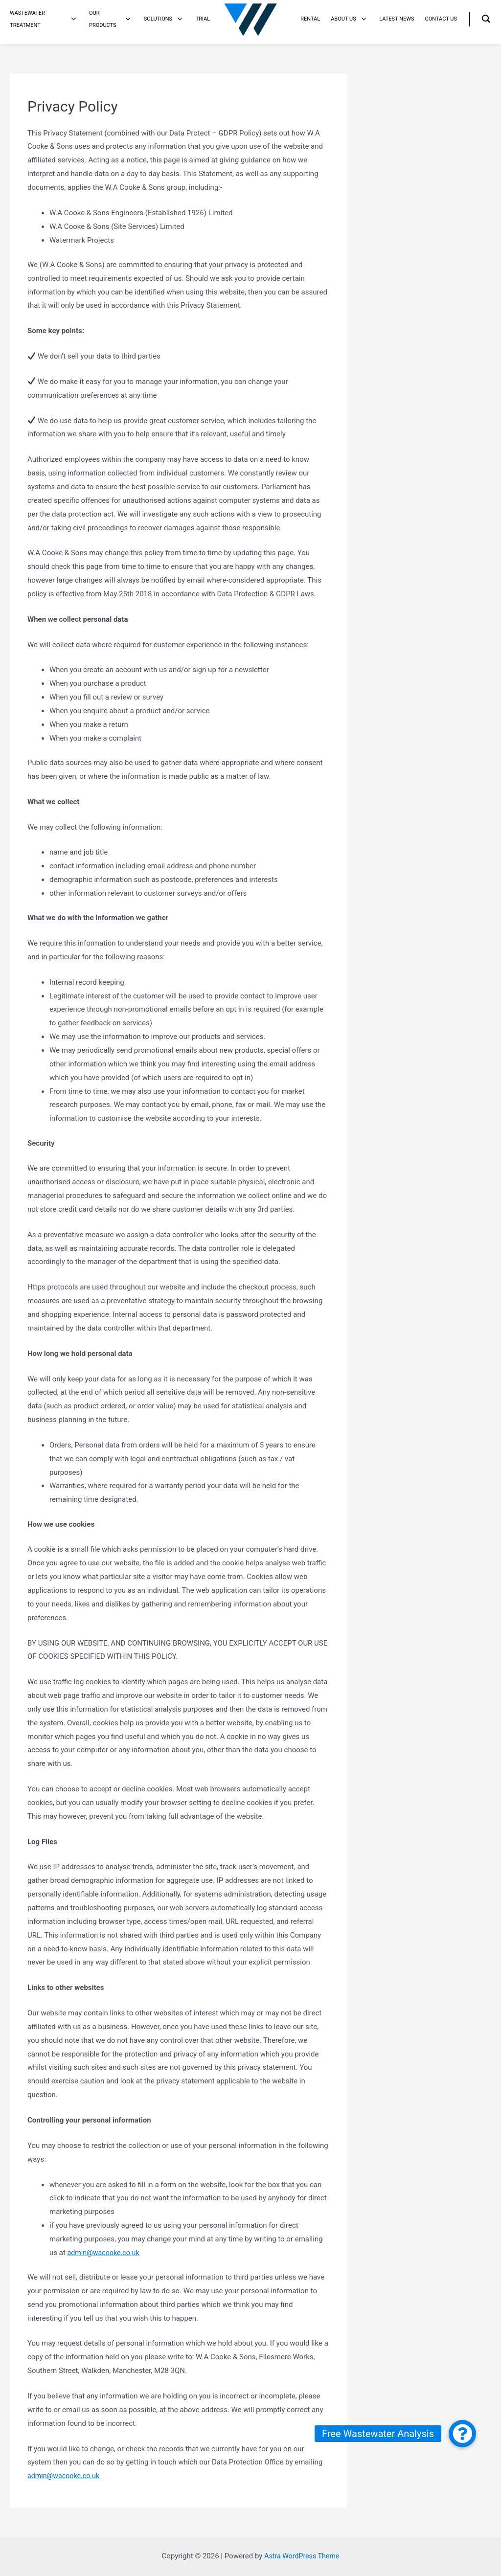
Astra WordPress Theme (302, 2556)
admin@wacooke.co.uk (105, 2252)
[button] (462, 2433)
